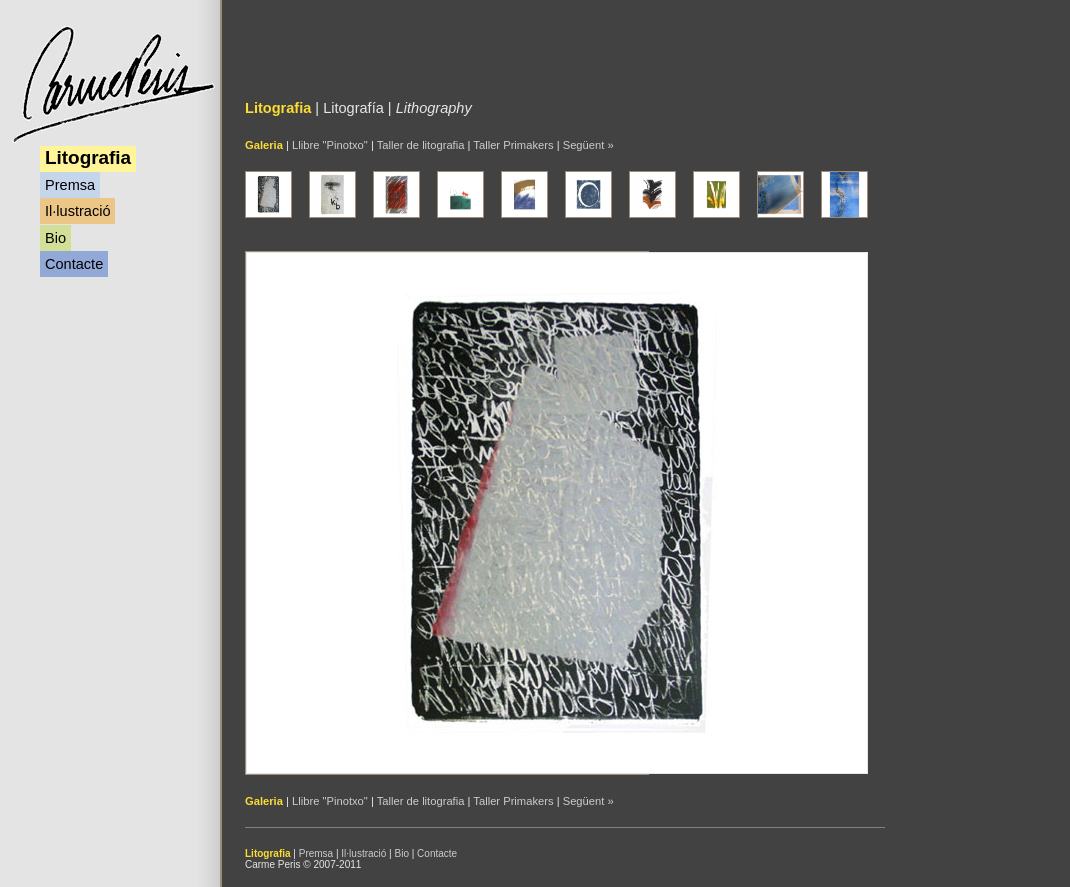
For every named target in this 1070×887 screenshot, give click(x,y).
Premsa (70, 185)
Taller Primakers (513, 145)
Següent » (588, 145)
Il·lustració (77, 211)
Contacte (74, 264)
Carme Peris (112, 84)
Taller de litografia (421, 145)
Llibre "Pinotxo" (330, 145)
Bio (55, 238)
